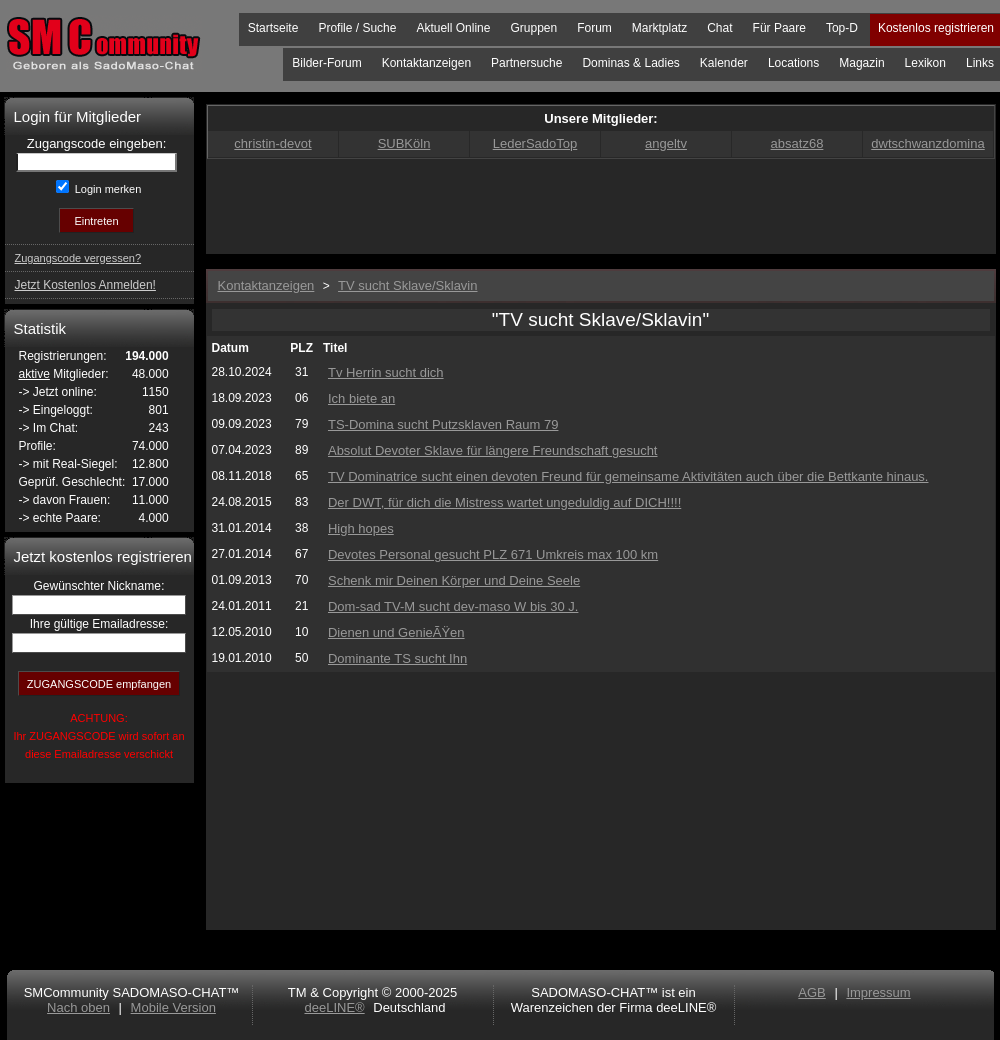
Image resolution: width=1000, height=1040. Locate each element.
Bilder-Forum (326, 63)
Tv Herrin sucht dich (386, 372)
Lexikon (925, 63)
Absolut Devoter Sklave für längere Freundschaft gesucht (493, 450)
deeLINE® (334, 1007)
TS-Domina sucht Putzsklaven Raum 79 (443, 424)
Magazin (861, 63)
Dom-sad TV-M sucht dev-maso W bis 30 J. (453, 606)
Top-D (842, 28)
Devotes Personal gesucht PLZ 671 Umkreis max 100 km (493, 554)
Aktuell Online (453, 28)
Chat (719, 28)
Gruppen (533, 28)
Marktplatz (659, 28)
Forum (594, 28)
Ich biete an (361, 398)
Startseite (273, 28)
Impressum (878, 992)
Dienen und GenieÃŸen (396, 632)
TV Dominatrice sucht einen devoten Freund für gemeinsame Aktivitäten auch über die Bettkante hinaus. (628, 476)
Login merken (107, 189)
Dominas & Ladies (630, 63)
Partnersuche (526, 63)
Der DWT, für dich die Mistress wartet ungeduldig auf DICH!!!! (504, 502)
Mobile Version (173, 1007)
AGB (811, 992)
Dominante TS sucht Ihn (397, 658)
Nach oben (78, 1007)
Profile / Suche (357, 28)
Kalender (724, 63)
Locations (793, 63)
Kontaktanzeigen (426, 63)
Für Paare (779, 28)
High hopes (361, 528)
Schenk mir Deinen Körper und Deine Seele (454, 580)
